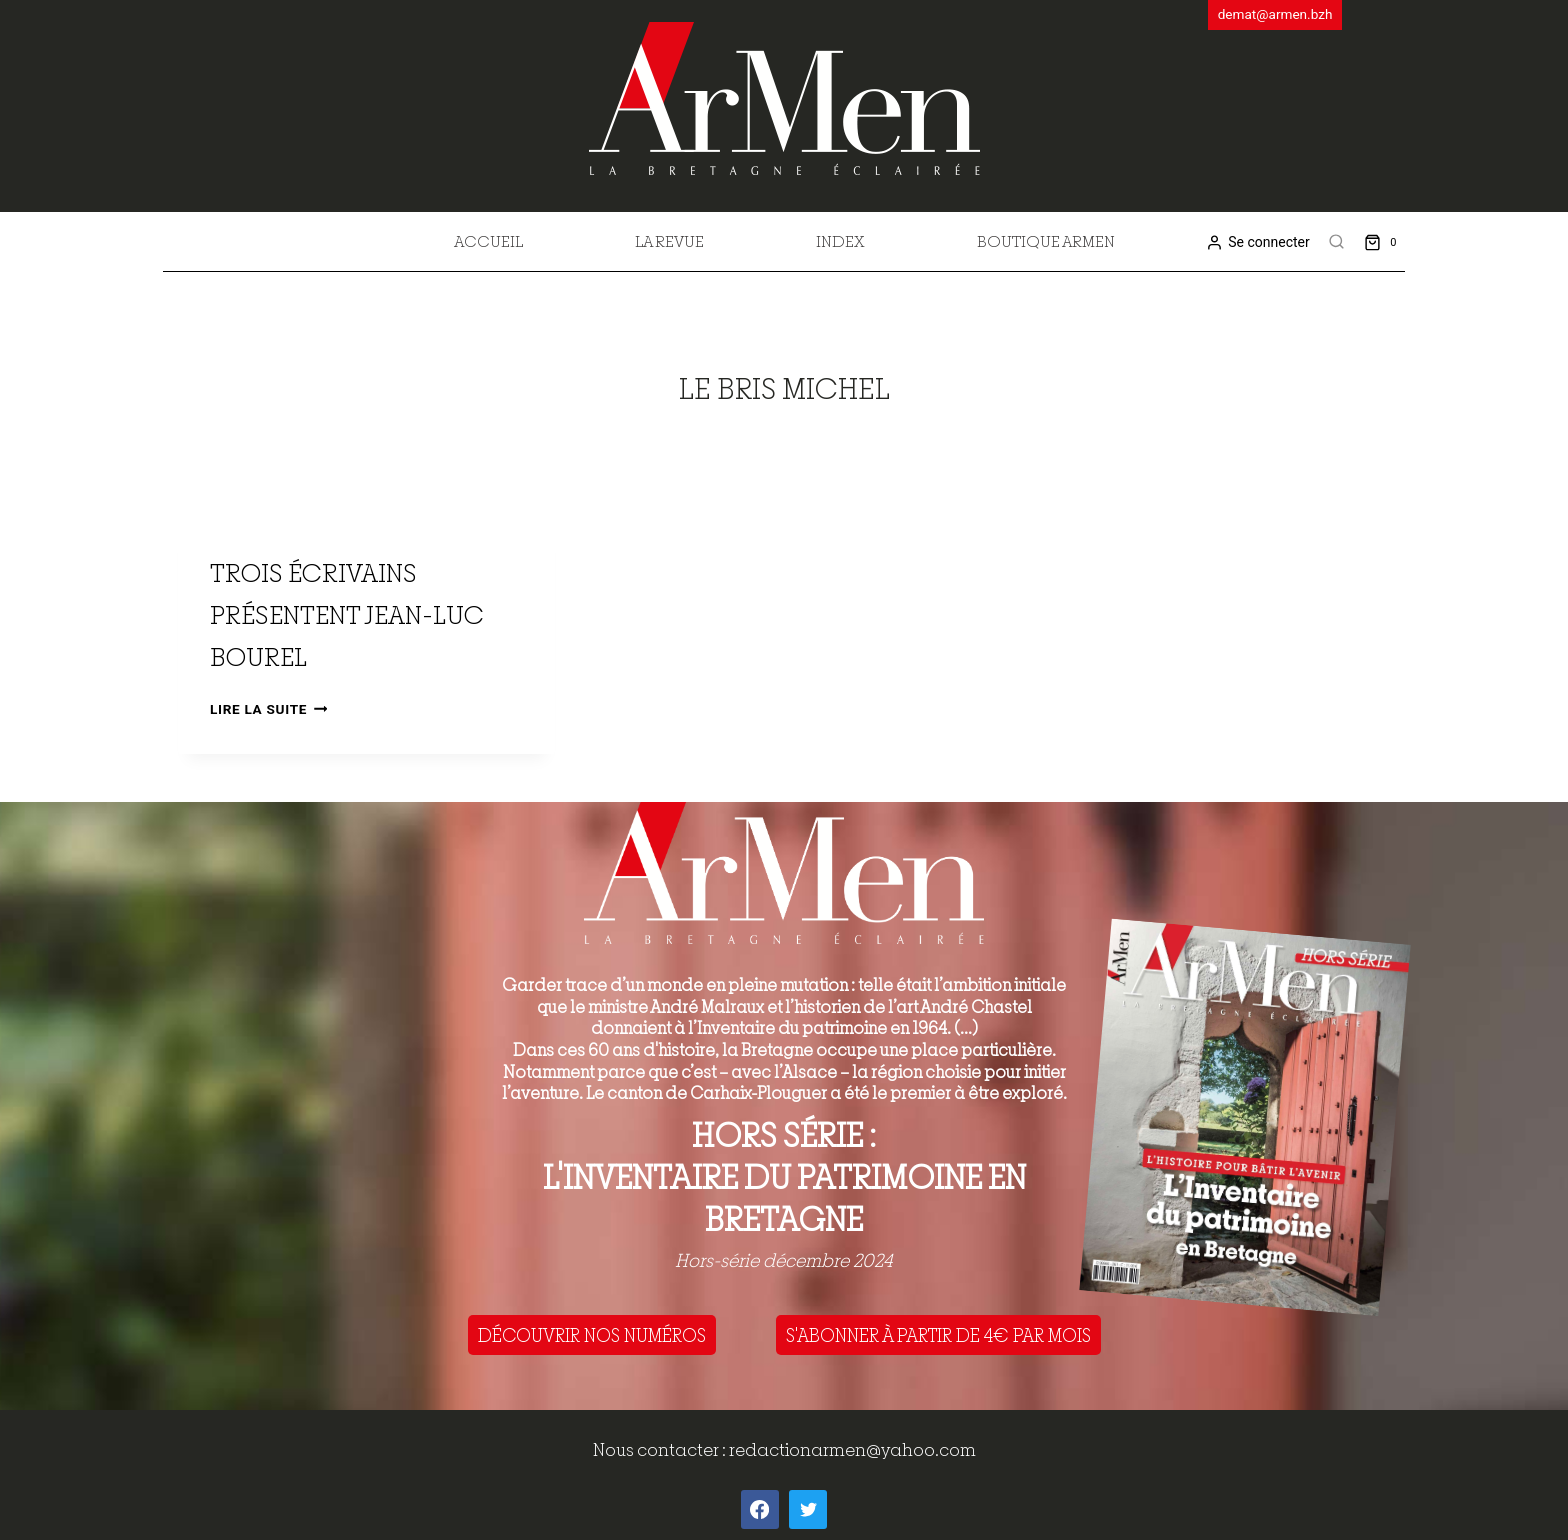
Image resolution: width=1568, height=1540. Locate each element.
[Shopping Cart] (1384, 241)
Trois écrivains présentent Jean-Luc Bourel (347, 614)
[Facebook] (760, 1509)
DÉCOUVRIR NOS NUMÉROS (592, 1335)
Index (840, 241)
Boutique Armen (1046, 241)
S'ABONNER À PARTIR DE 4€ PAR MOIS (938, 1335)
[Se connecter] (1257, 242)
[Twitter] (808, 1509)
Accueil (488, 241)
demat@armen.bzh (1275, 14)
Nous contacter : (661, 1449)
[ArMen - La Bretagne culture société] (784, 98)
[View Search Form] (1337, 242)
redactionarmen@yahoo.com (852, 1449)
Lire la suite (268, 709)
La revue (669, 241)
